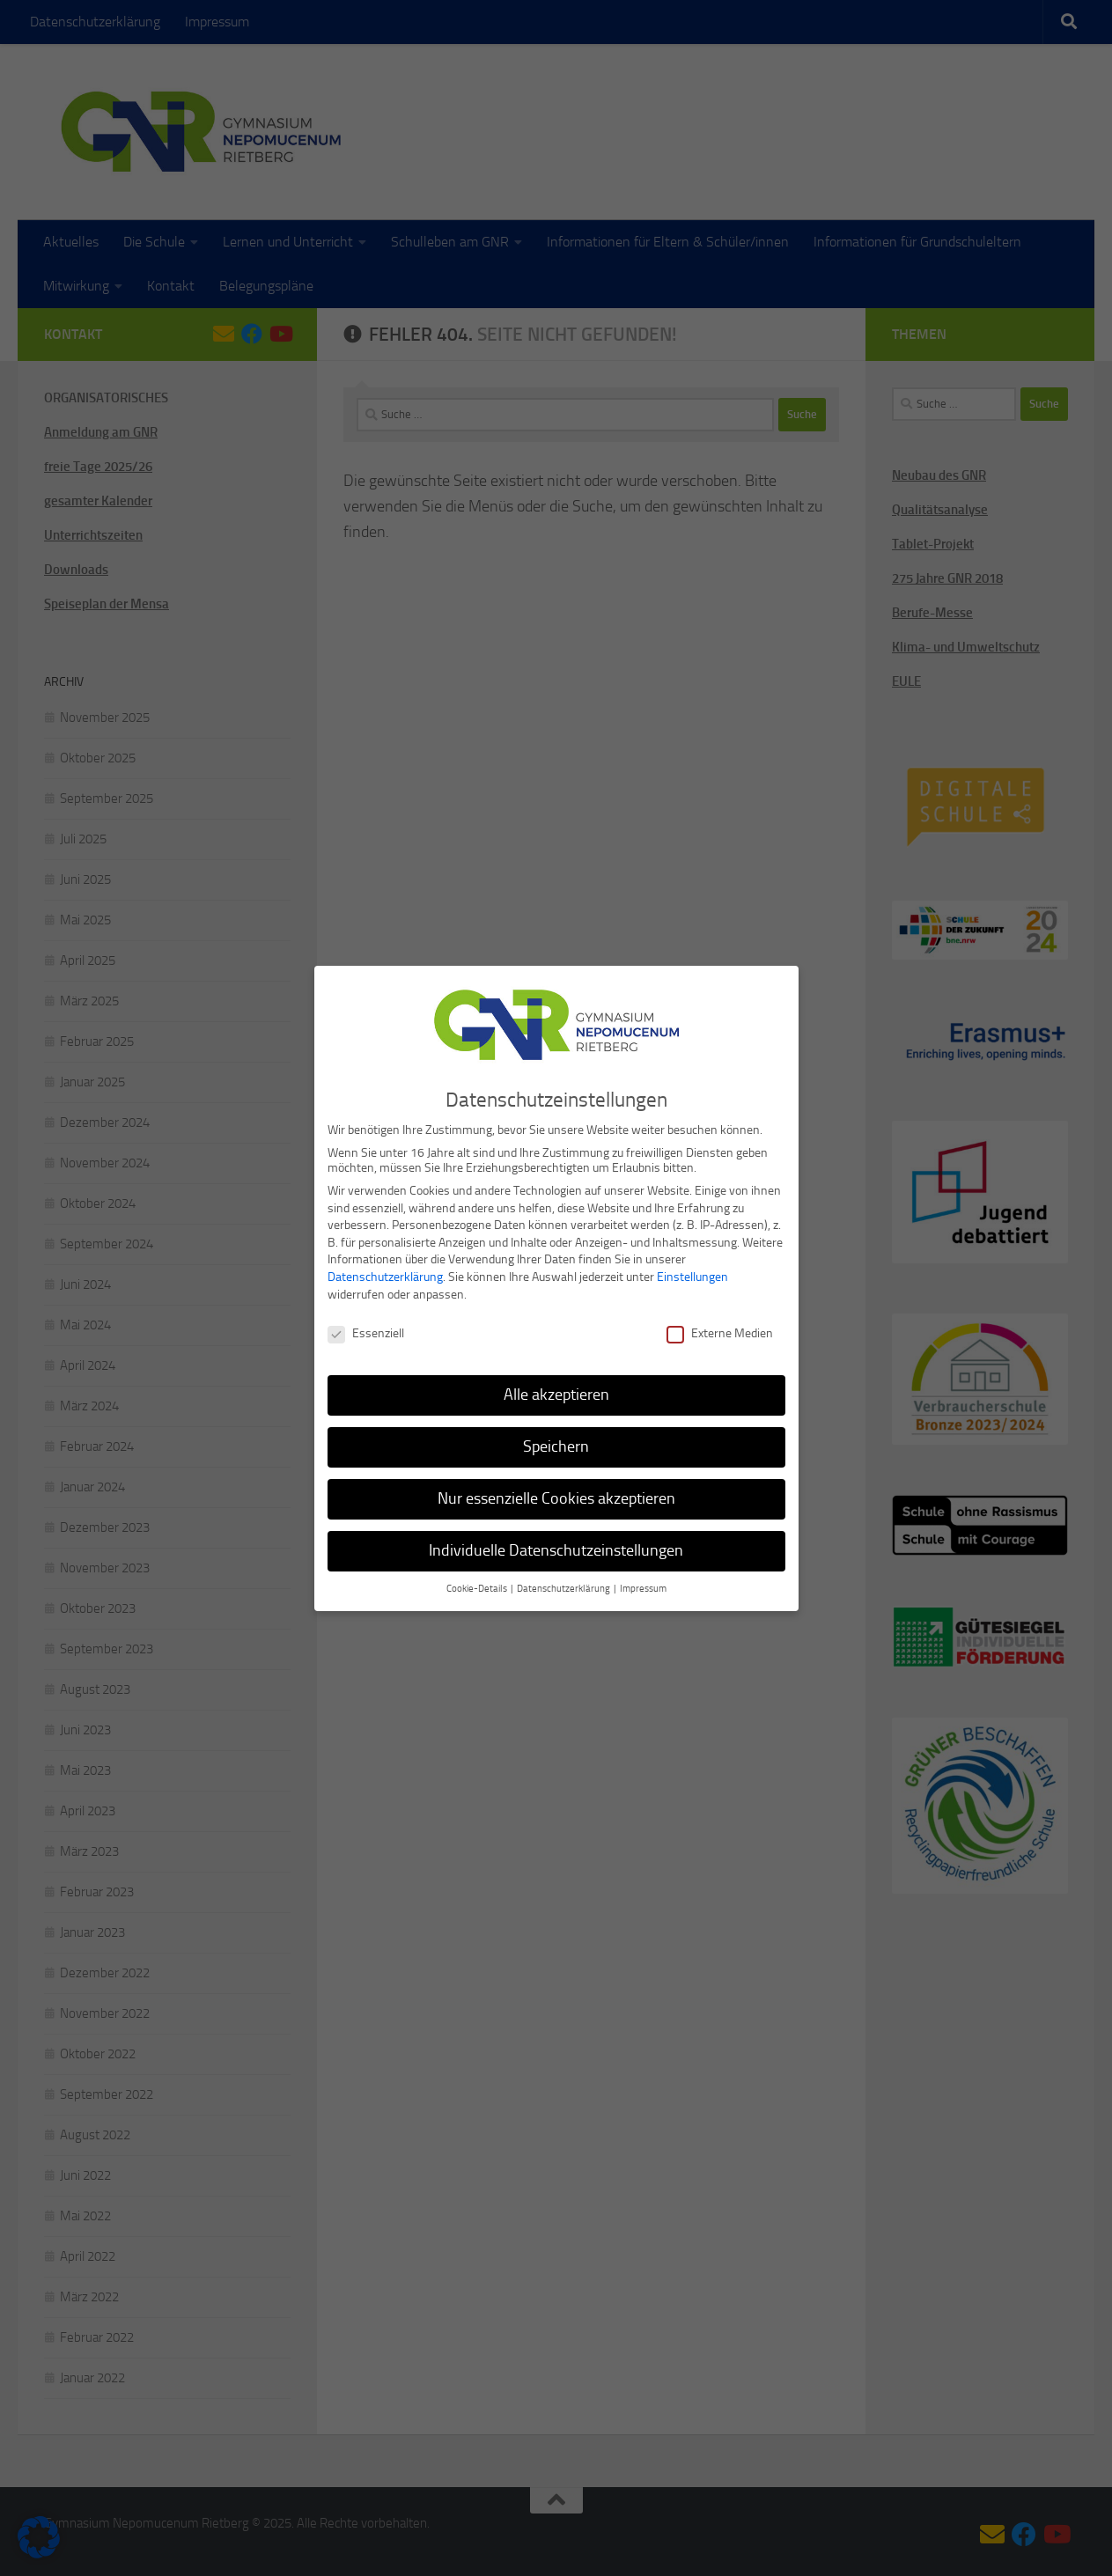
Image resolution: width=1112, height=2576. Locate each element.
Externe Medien (719, 1327)
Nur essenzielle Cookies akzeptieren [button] (556, 1491)
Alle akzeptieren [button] (556, 1387)
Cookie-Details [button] (477, 1581)
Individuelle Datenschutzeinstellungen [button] (556, 1543)
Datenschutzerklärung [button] (564, 1581)
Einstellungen (692, 1269)
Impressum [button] (643, 1581)
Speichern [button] (556, 1439)
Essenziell (366, 1327)
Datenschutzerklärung (385, 1269)
